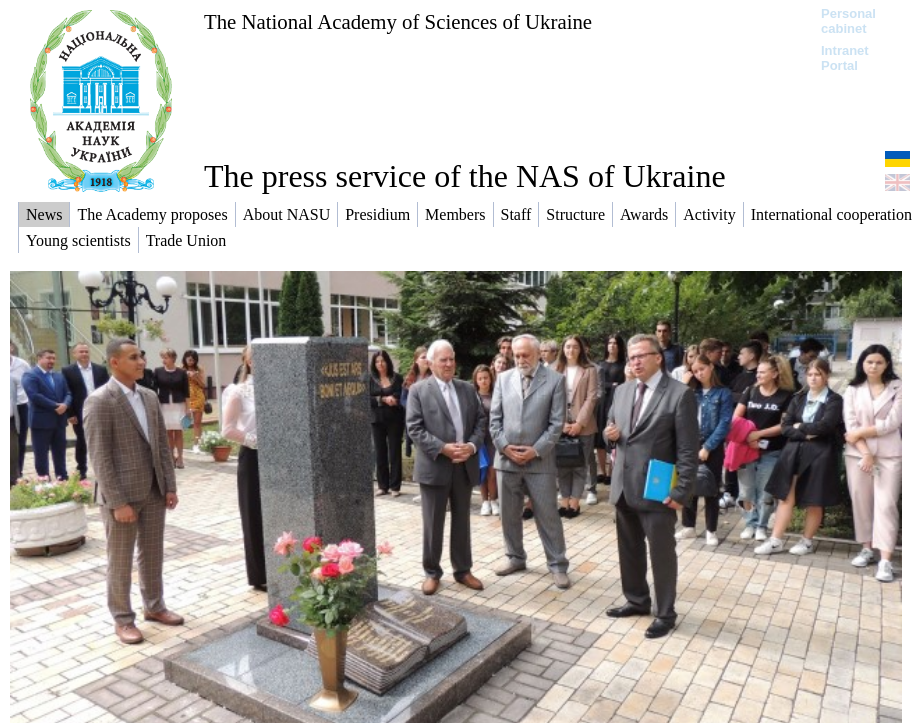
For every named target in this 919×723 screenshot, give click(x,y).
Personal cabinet (848, 21)
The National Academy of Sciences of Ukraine (398, 21)
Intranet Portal (845, 58)
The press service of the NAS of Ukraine (465, 176)
